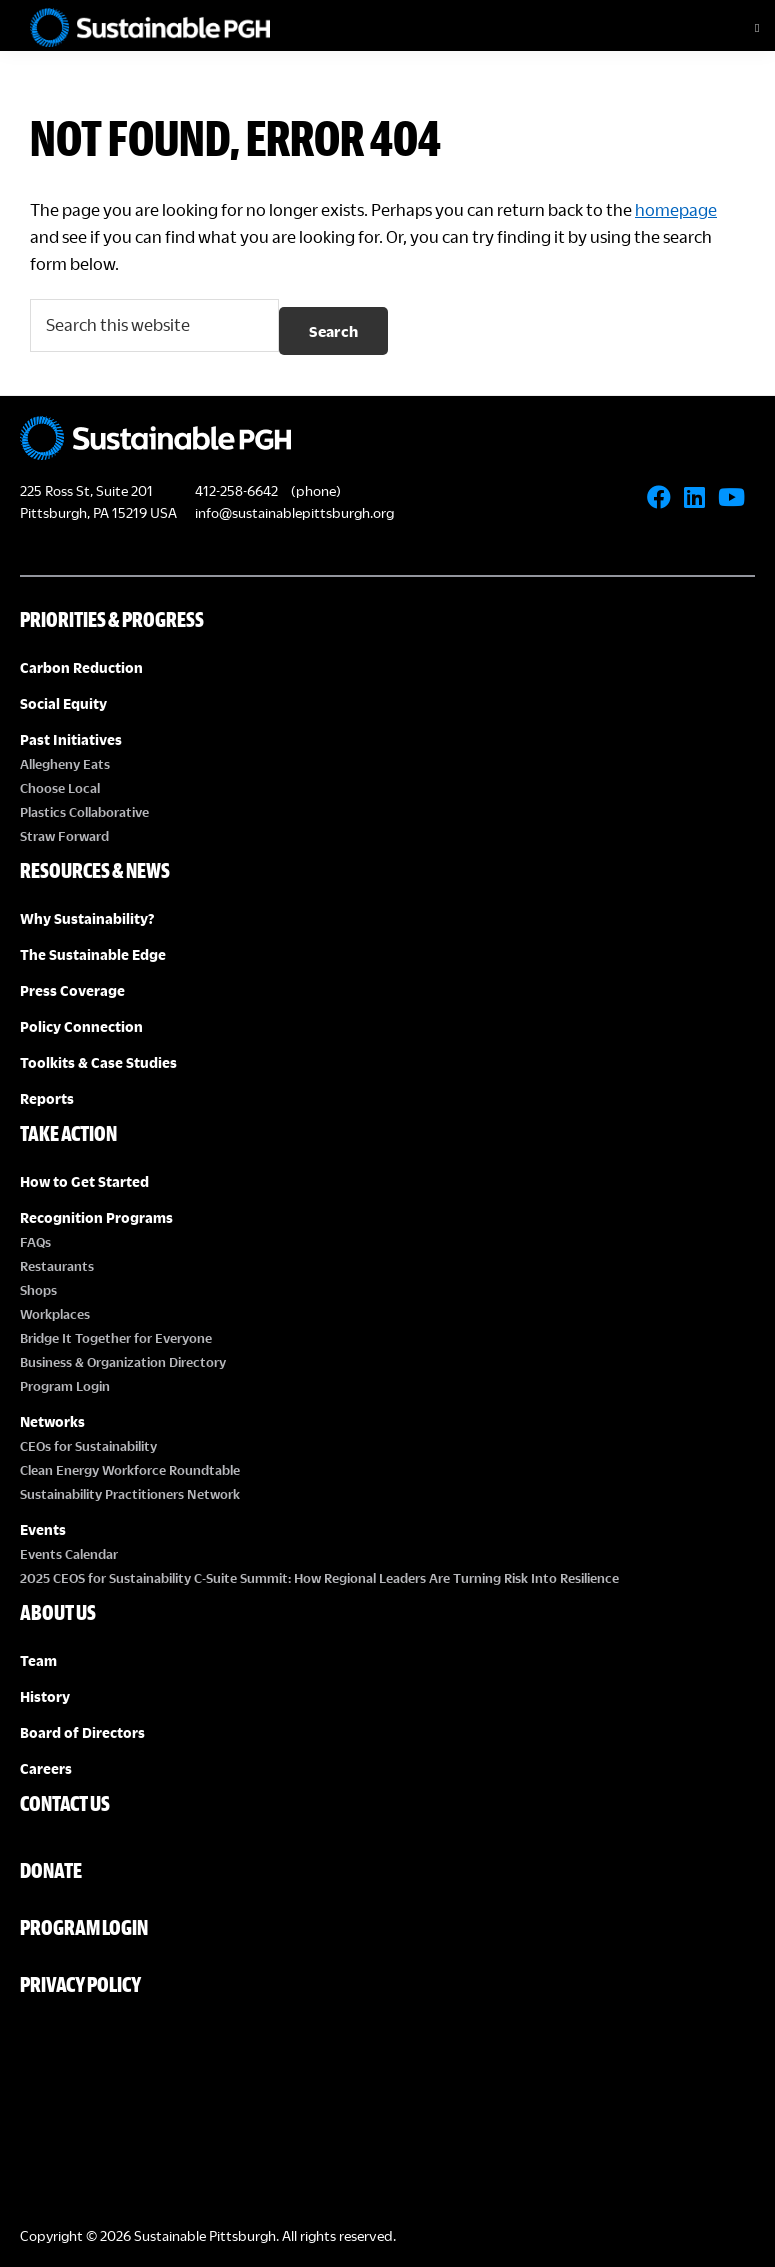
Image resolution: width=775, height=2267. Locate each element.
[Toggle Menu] (740, 28)
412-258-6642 (236, 490)
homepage (676, 209)
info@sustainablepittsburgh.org (294, 512)
